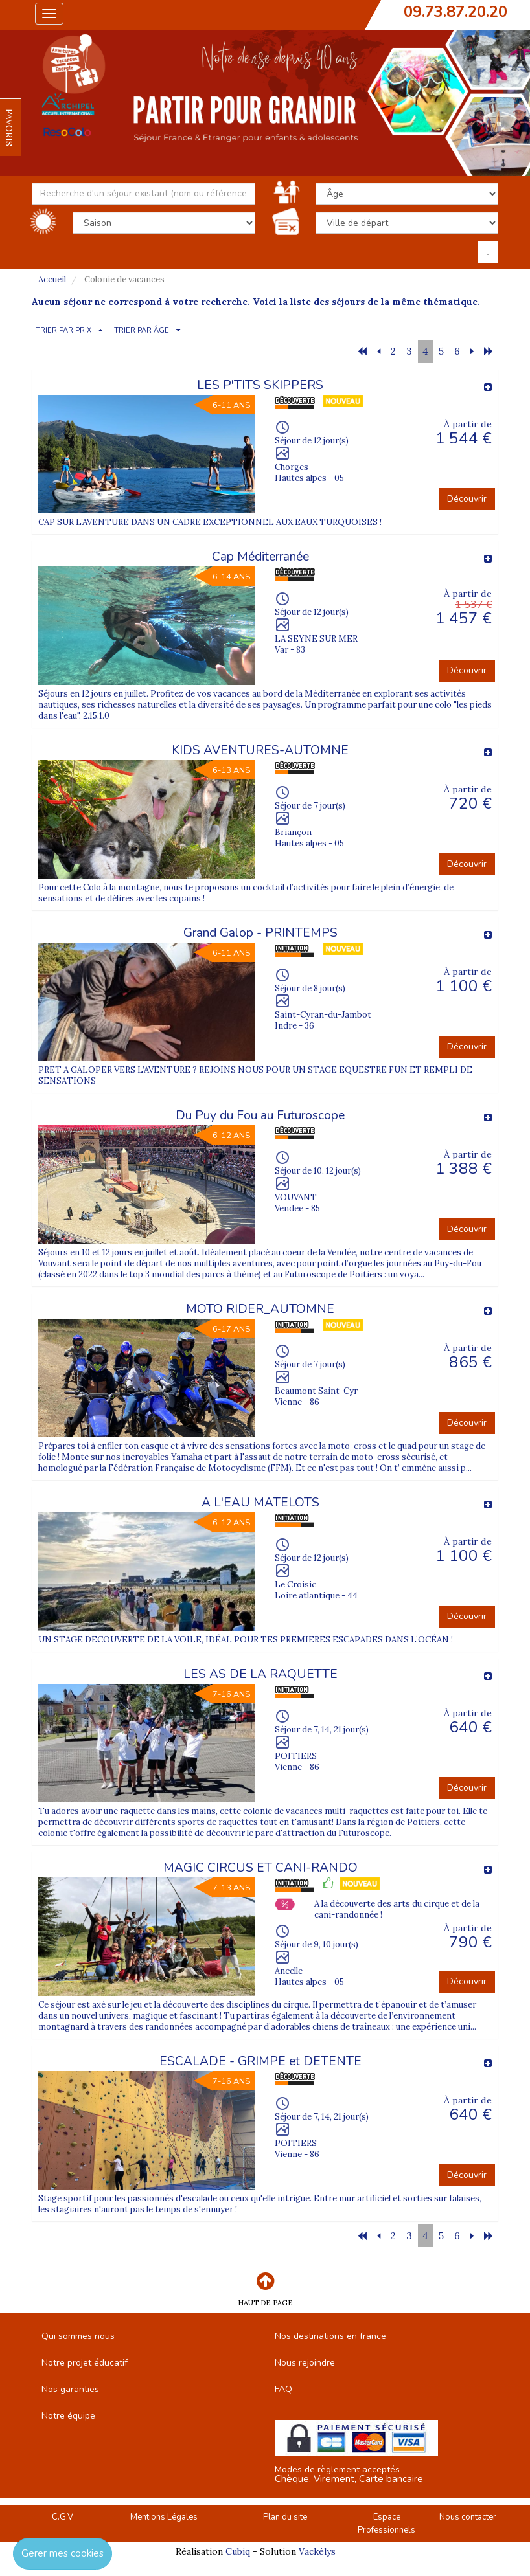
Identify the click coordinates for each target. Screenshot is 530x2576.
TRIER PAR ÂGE (141, 330)
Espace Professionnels (386, 2524)
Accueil (52, 279)
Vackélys (317, 2551)
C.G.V (62, 2517)
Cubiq (237, 2551)
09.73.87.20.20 (455, 11)
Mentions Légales (164, 2517)
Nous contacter (467, 2517)
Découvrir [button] (467, 499)
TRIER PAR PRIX (63, 330)
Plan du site (285, 2517)
